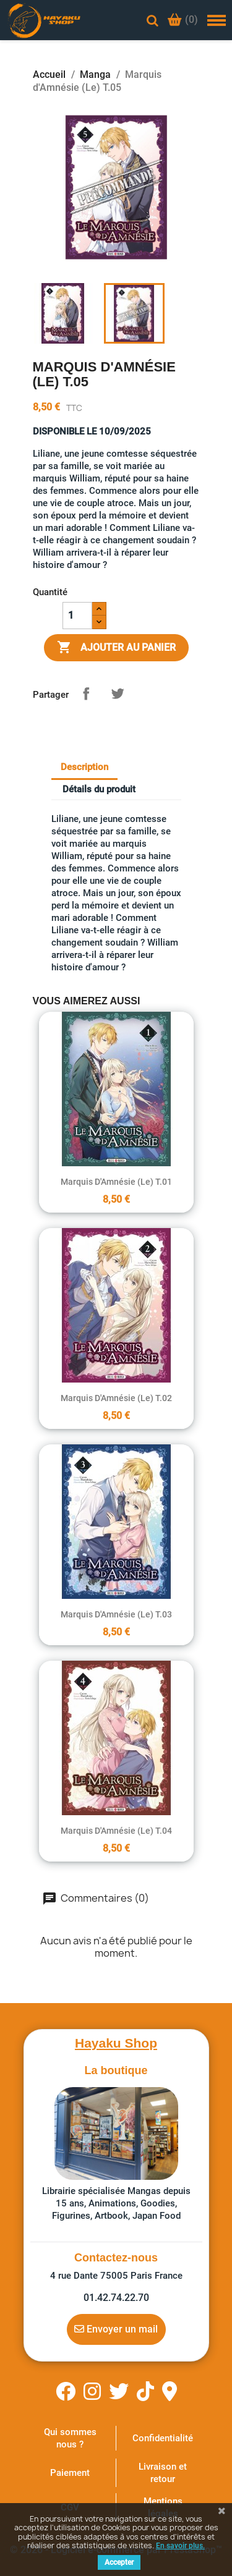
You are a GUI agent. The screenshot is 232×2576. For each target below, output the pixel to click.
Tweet (117, 693)
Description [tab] (84, 767)
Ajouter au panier (116, 648)
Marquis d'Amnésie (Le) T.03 (116, 1614)
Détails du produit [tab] (98, 789)
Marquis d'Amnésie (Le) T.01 (116, 1182)
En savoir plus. (180, 2545)
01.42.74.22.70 (116, 2297)
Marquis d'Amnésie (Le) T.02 (116, 1398)
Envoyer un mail (116, 2329)
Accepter (119, 2562)
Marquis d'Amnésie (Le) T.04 (116, 1831)
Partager (86, 693)
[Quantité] (77, 615)
